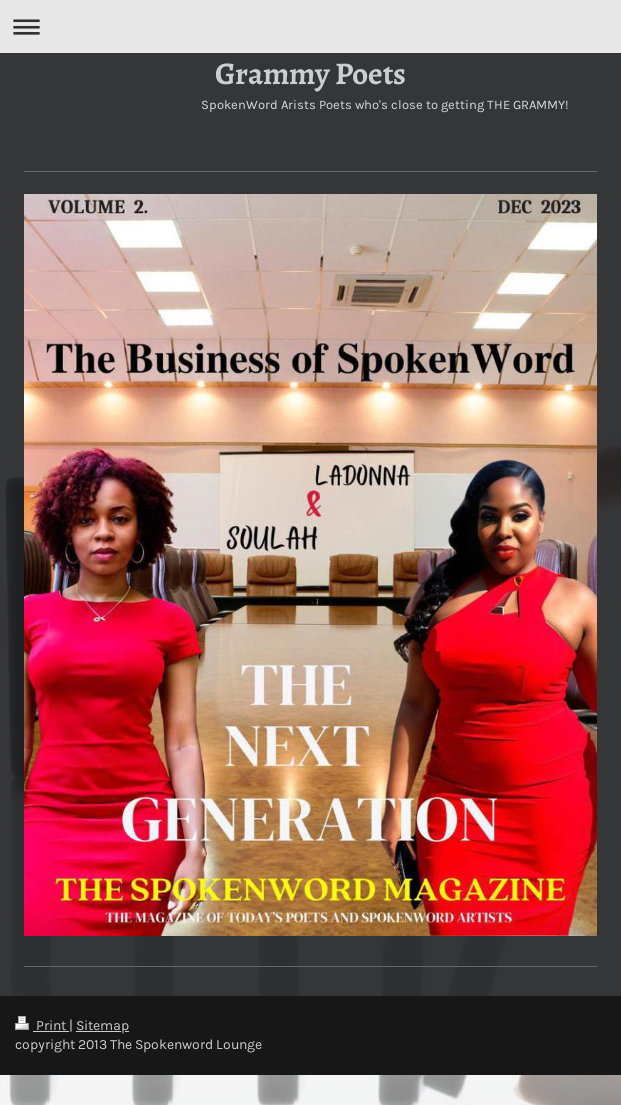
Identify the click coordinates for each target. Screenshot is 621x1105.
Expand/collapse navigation (310, 26)
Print (42, 1025)
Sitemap (102, 1025)
